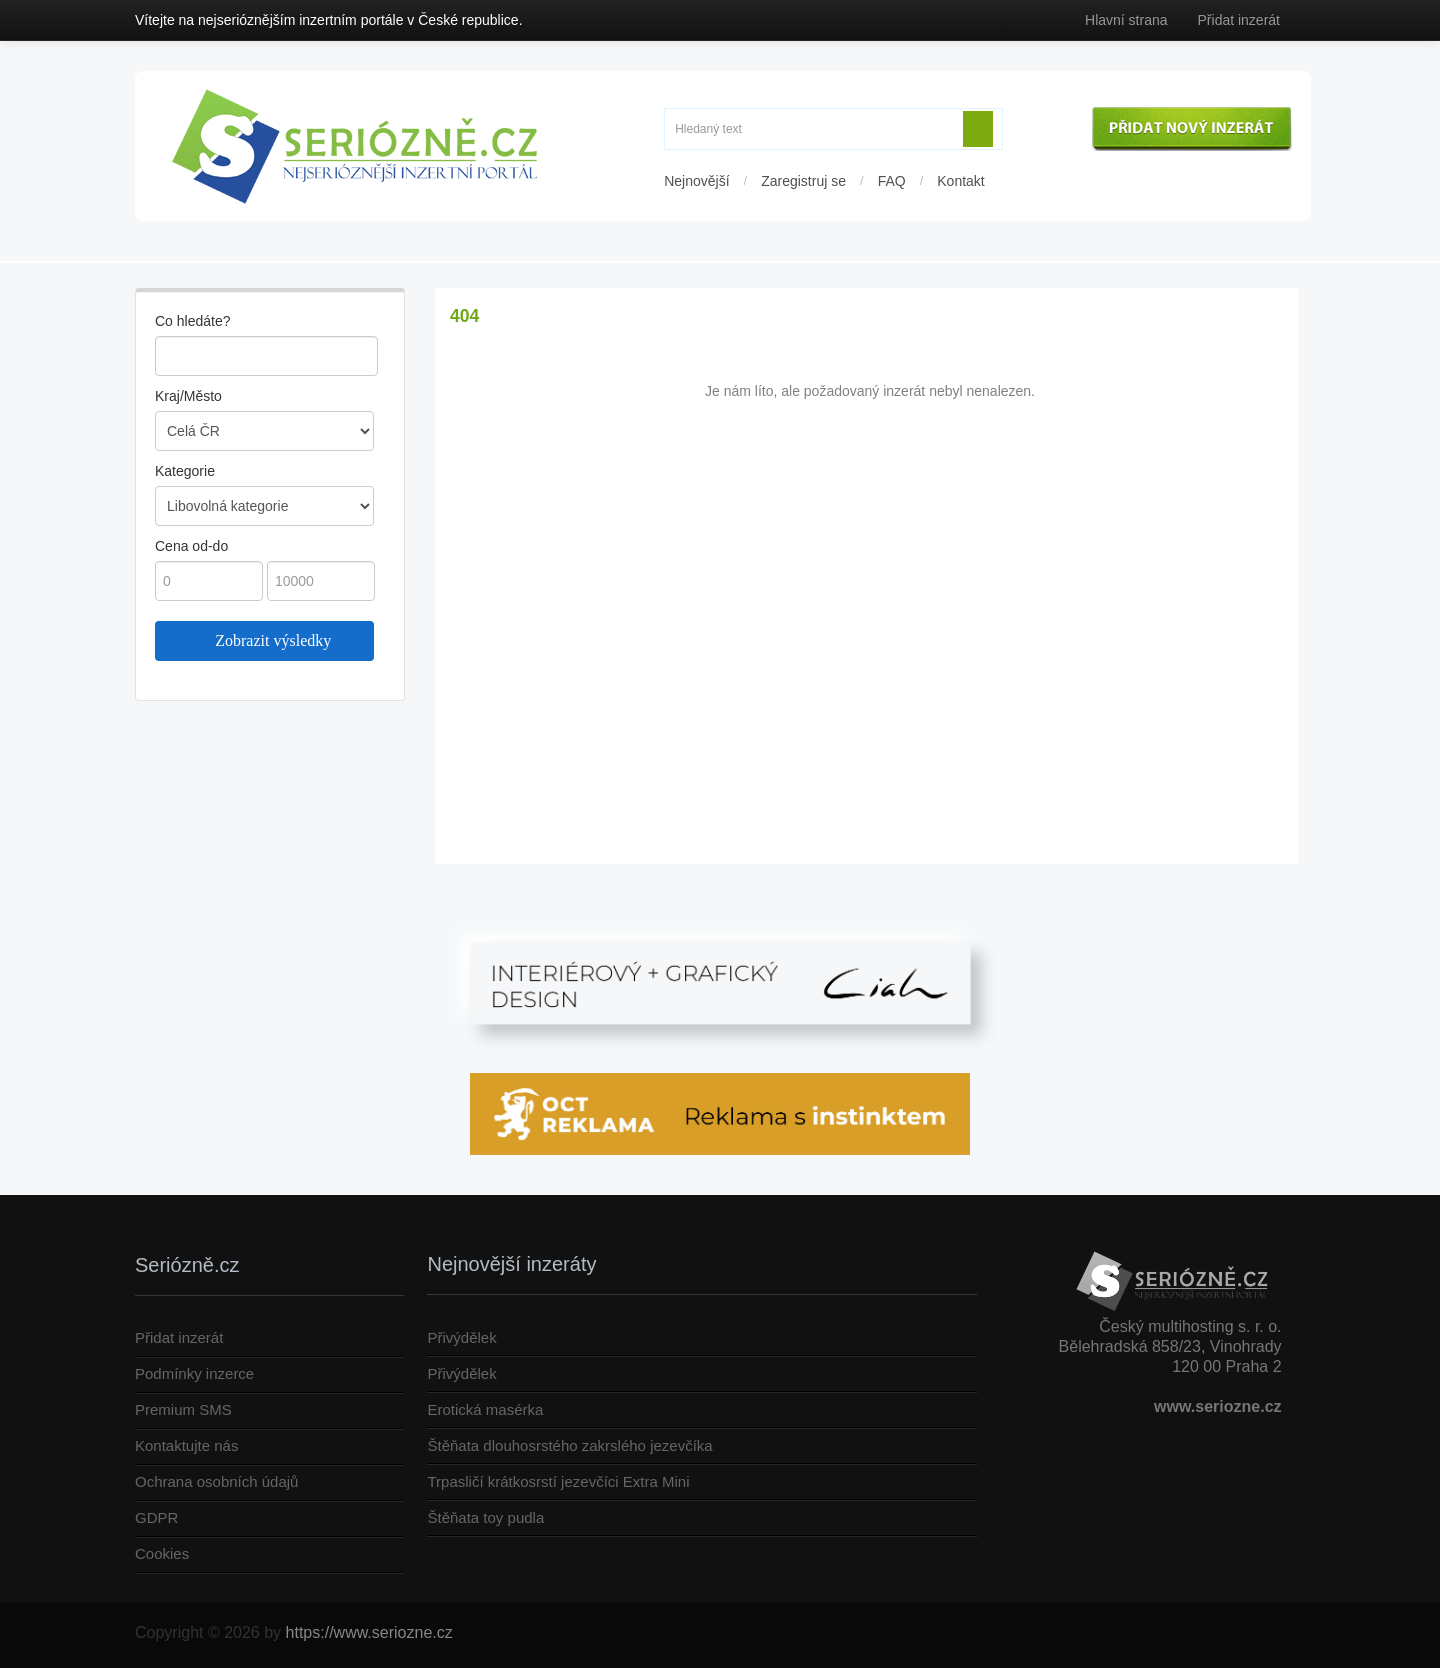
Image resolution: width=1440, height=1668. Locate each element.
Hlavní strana (1126, 20)
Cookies (162, 1553)
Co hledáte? (193, 321)
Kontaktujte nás (186, 1445)
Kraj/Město (188, 396)
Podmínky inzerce (194, 1373)
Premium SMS (183, 1409)
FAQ (892, 181)
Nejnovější (696, 181)
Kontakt (960, 181)
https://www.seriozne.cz (369, 1632)
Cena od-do (191, 546)
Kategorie (185, 471)
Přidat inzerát (1239, 20)
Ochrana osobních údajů (216, 1481)
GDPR (156, 1517)
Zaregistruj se (803, 181)
